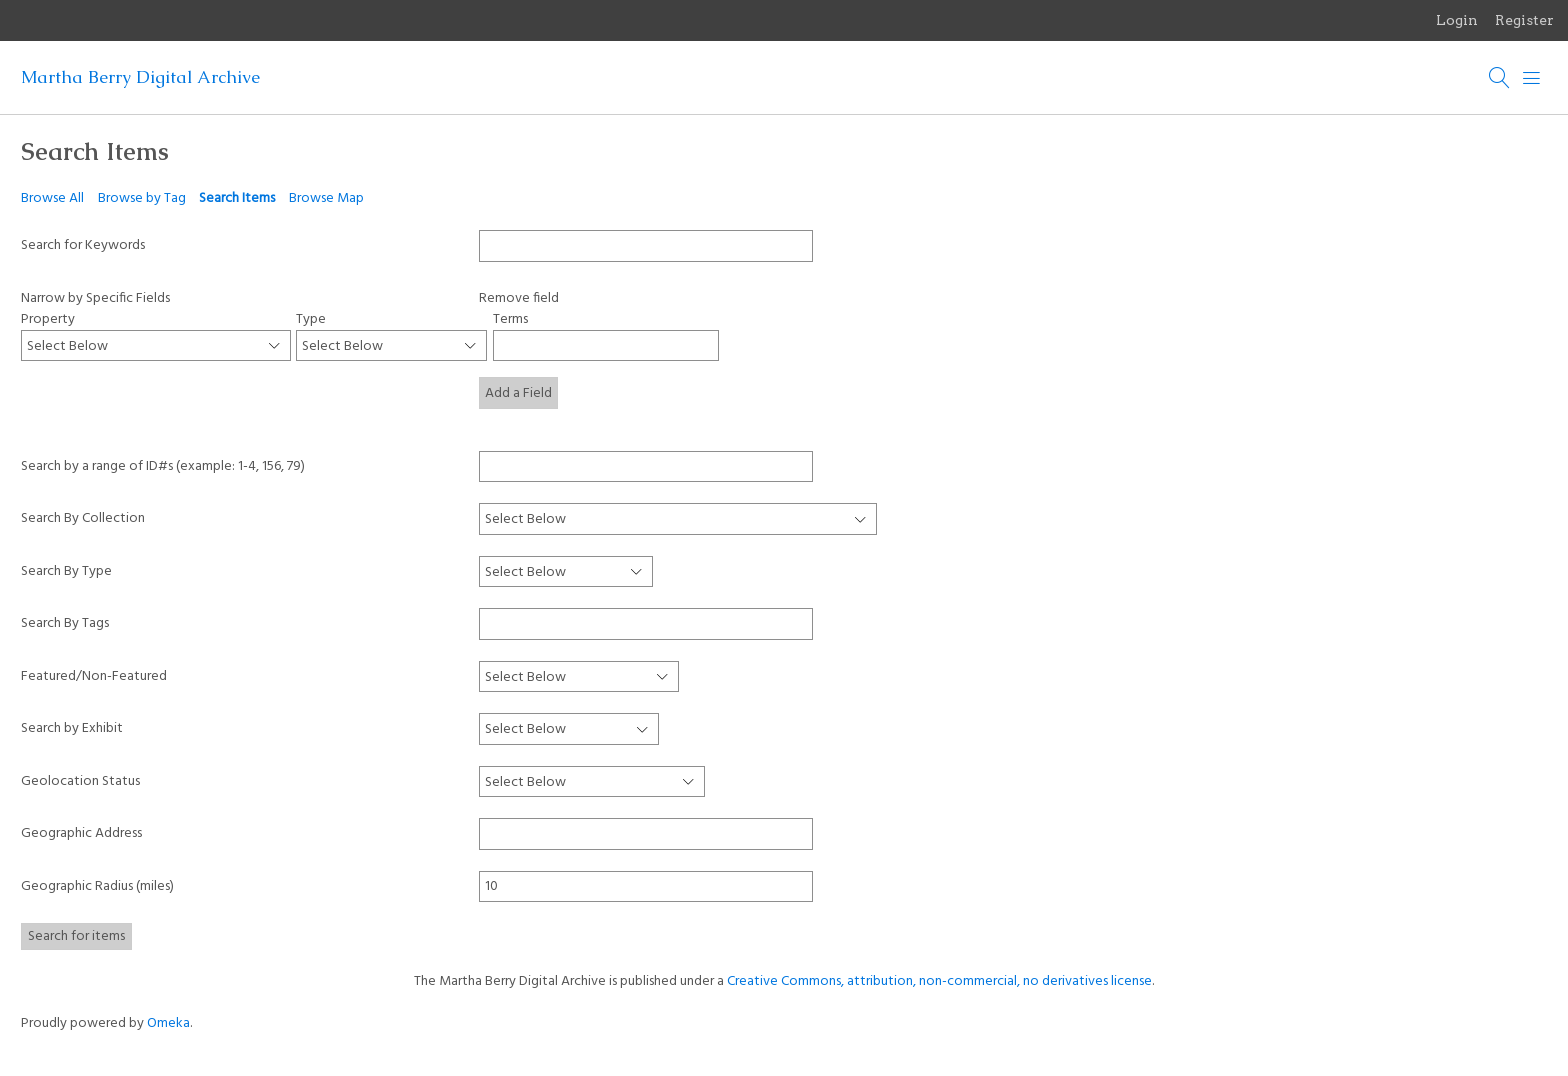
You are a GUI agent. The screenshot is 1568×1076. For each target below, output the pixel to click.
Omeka (168, 1023)
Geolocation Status (80, 781)
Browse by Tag (142, 198)
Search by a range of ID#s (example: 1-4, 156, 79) (163, 466)
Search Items (237, 198)
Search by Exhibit (72, 728)
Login (1457, 20)
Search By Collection (83, 518)
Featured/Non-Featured (94, 676)
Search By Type (66, 571)
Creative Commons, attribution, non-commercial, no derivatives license (939, 981)
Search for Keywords (83, 245)
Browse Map (326, 198)
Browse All (52, 198)
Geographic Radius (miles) (97, 886)
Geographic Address (81, 833)
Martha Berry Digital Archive (140, 77)
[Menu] (1532, 78)
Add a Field (518, 393)
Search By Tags (65, 623)
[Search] (1500, 78)
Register (1524, 20)
